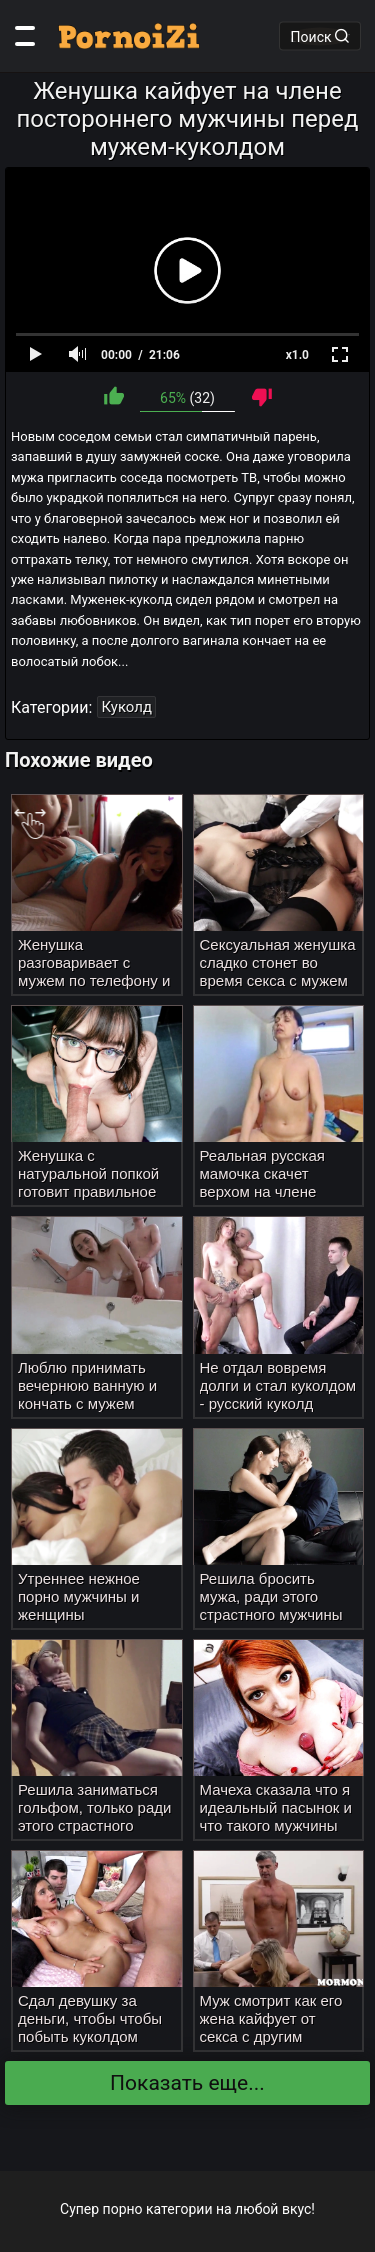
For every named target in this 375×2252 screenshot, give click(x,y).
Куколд (126, 707)
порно (123, 2209)
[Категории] (25, 36)
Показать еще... (187, 2083)
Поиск (320, 36)
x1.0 (297, 355)
